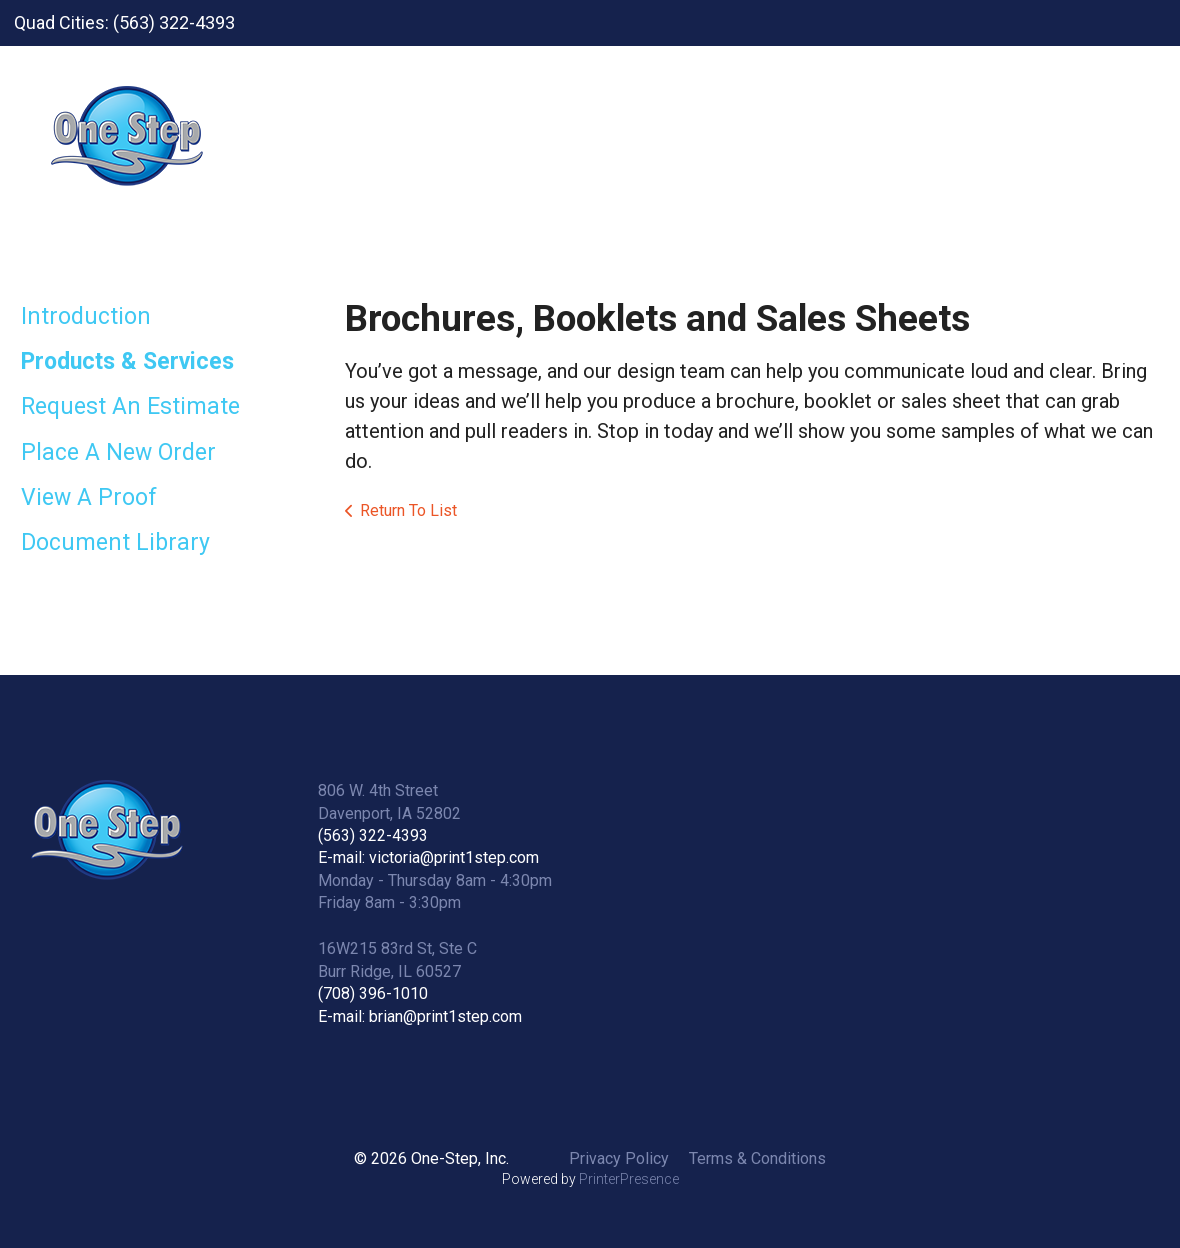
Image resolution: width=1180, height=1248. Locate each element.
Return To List (408, 510)
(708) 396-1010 (373, 993)
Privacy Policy (619, 1158)
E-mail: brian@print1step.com (420, 1016)
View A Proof (89, 497)
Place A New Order (118, 452)
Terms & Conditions (757, 1158)
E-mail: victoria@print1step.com (428, 857)
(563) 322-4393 (373, 835)
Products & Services (127, 361)
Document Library (115, 542)
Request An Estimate (130, 406)
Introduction (86, 316)
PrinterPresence (629, 1179)
